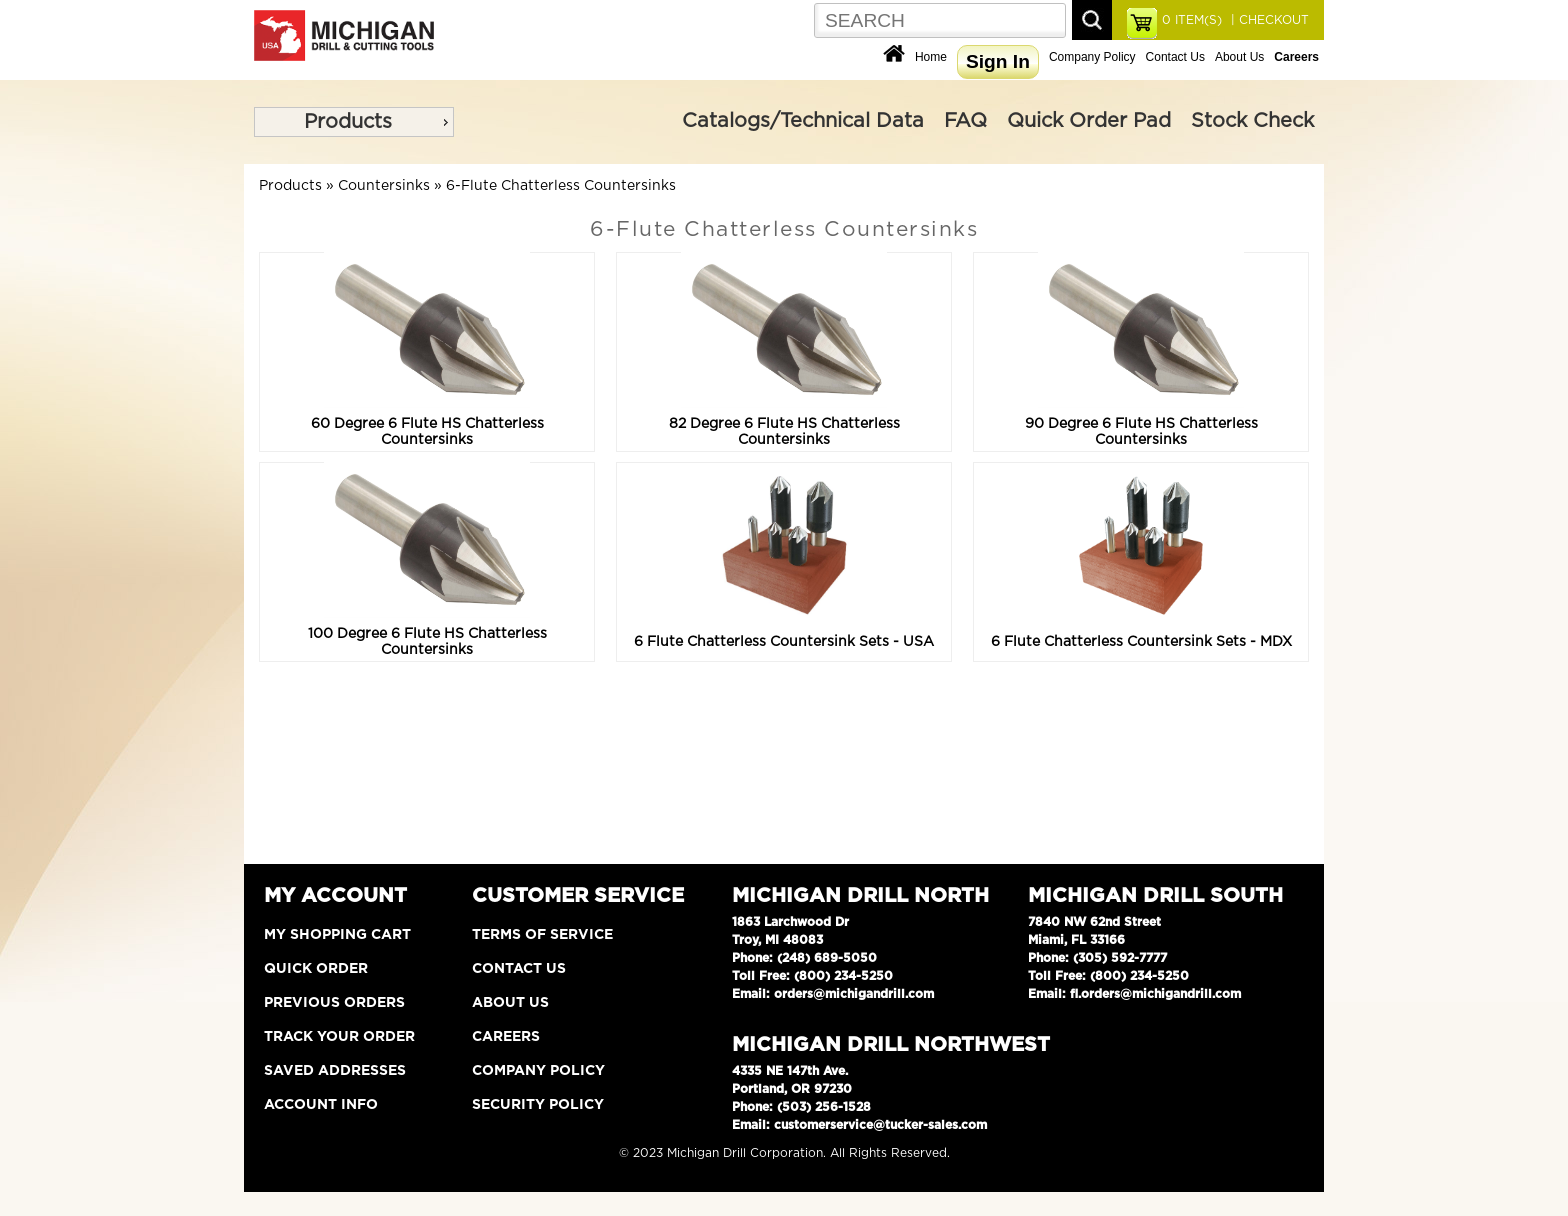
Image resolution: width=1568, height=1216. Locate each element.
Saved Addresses (335, 1071)
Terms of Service (542, 935)
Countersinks (384, 186)
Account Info (321, 1105)
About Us (1239, 57)
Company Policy (1092, 57)
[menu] (354, 122)
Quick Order (316, 969)
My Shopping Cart (337, 935)
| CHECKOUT (1268, 20)
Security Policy (538, 1105)
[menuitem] (354, 122)
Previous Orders (334, 1003)
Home (931, 57)
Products (348, 122)
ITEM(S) (1192, 20)
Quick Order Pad (1089, 121)
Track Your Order (339, 1037)
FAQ (965, 121)
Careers (506, 1037)
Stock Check (1252, 121)
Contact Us (1175, 57)
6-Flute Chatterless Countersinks (561, 186)
